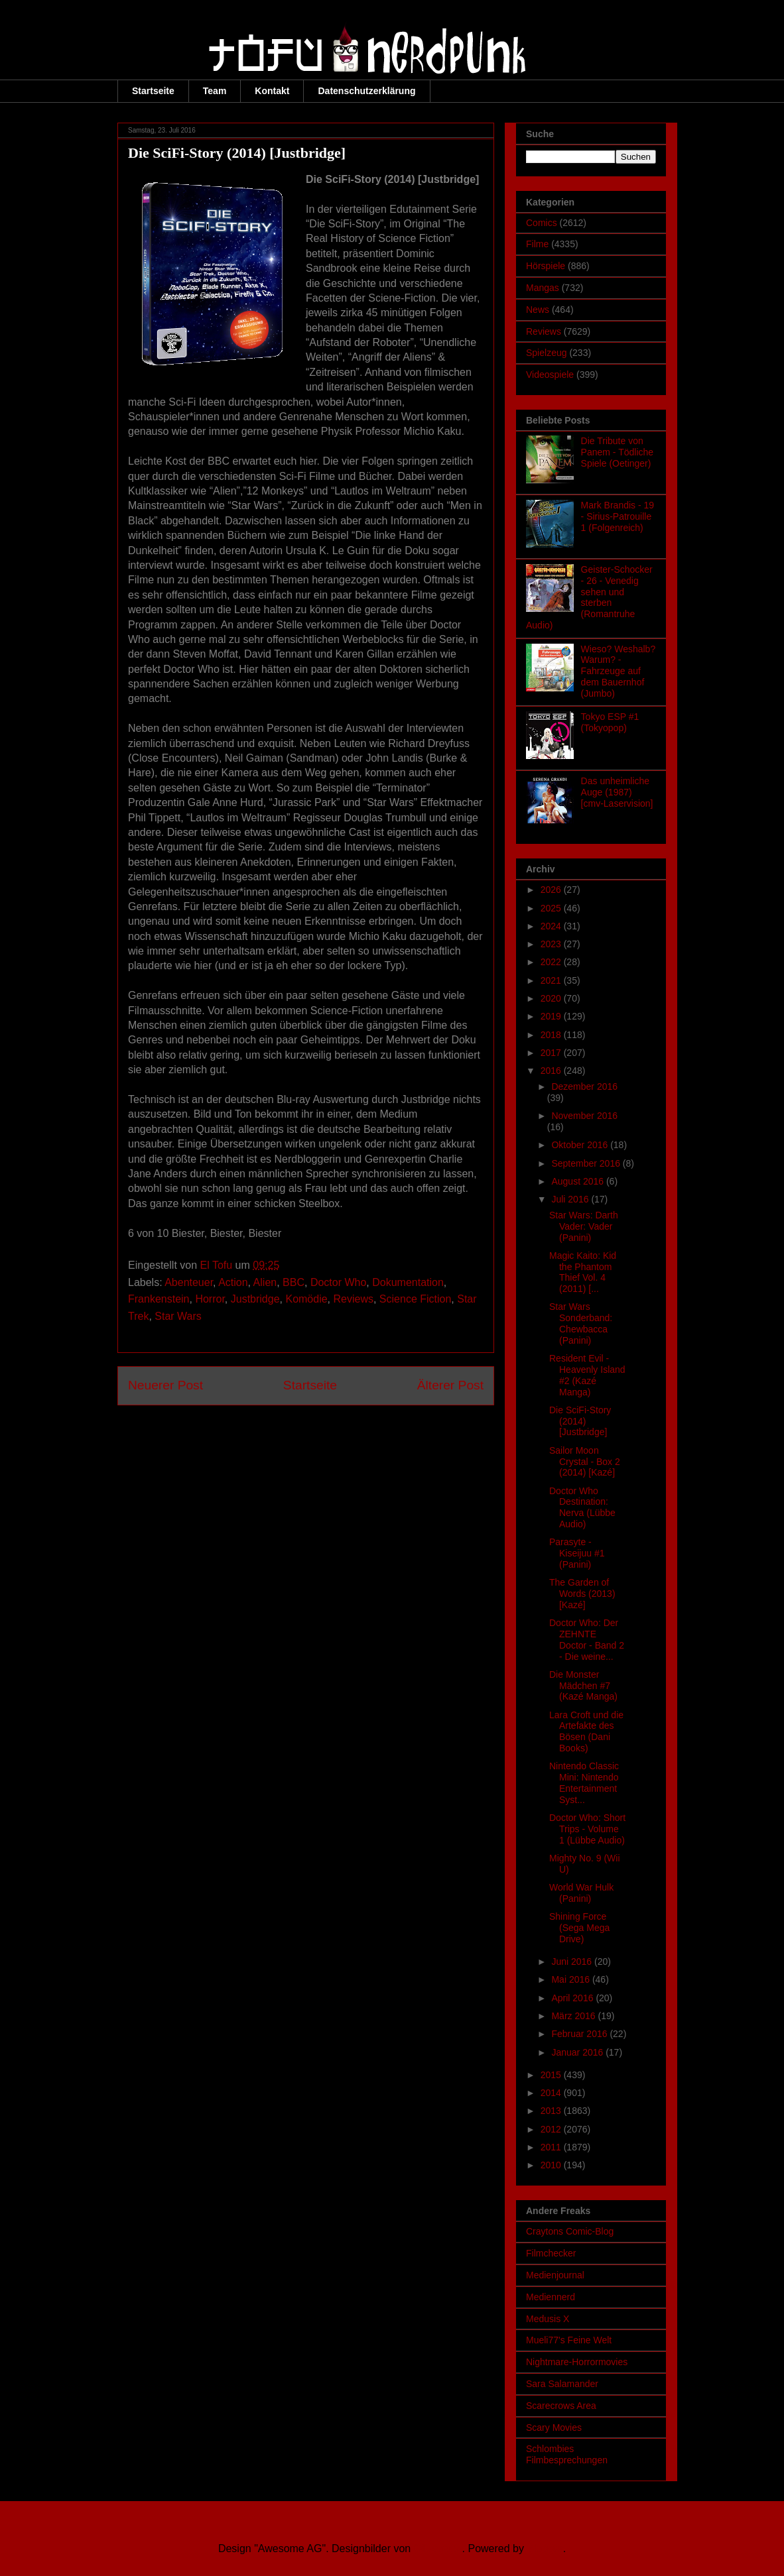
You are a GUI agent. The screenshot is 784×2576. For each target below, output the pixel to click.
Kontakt (272, 91)
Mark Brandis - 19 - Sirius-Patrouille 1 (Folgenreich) (617, 516)
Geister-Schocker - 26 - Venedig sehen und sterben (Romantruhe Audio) (589, 597)
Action (232, 1282)
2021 (552, 980)
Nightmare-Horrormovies (576, 2362)
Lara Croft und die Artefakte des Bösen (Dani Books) (586, 1731)
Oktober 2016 (580, 1145)
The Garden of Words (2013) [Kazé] (582, 1593)
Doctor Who (338, 1282)
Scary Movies (554, 2427)
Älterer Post (450, 1385)
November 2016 (584, 1115)
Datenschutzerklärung (366, 91)
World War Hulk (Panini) (581, 1893)
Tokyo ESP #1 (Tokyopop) (610, 722)
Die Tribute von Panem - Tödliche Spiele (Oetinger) (617, 452)
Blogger (544, 2548)
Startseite (153, 91)
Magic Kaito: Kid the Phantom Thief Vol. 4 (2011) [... (582, 1272)
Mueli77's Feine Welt (569, 2340)
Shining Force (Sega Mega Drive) (579, 1927)
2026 (552, 889)
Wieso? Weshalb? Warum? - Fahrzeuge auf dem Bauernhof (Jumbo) (618, 671)
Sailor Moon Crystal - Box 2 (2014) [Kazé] (584, 1461)
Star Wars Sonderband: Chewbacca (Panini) (580, 1323)
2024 (552, 926)
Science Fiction (415, 1299)
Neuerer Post (165, 1385)
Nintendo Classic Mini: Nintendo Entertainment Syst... (584, 1782)
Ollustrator (438, 2548)
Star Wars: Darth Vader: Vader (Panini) (583, 1226)
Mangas (542, 287)
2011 (552, 2147)
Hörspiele (545, 266)
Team (215, 91)
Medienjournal (555, 2275)
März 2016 (574, 2016)
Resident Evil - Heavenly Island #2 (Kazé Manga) (587, 1375)
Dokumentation (408, 1282)
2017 (552, 1052)
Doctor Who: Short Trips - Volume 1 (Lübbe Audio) (587, 1828)
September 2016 (586, 1163)
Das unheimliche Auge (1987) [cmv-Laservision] (617, 792)
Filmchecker (551, 2253)
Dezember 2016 (584, 1086)
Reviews (353, 1299)
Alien (265, 1282)
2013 (552, 2110)
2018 (552, 1034)
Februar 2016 (580, 2033)
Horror (209, 1299)
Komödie (306, 1299)
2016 (552, 1070)
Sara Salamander (562, 2383)
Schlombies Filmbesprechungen (567, 2454)
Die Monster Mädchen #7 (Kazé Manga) (583, 1685)
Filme (537, 244)
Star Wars (178, 1316)
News (537, 309)
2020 (552, 998)
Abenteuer (188, 1282)
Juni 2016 (572, 1961)
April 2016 (573, 1998)
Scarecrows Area (561, 2405)
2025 (552, 908)
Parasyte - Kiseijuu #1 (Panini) (577, 1553)
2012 (552, 2129)
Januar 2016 (578, 2052)
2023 (552, 944)
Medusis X (547, 2318)
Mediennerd (550, 2297)
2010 (552, 2165)
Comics (541, 222)
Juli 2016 (571, 1199)
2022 (552, 962)
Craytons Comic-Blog (570, 2231)
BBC (293, 1282)
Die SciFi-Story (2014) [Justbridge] (580, 1421)
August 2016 (578, 1181)
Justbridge (255, 1299)
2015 (552, 2075)
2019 (552, 1016)
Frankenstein (159, 1299)
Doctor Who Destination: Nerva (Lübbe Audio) (582, 1507)
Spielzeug (546, 352)
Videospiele (550, 374)
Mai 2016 (571, 1979)
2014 (552, 2092)
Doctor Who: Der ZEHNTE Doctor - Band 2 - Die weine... (586, 1639)
